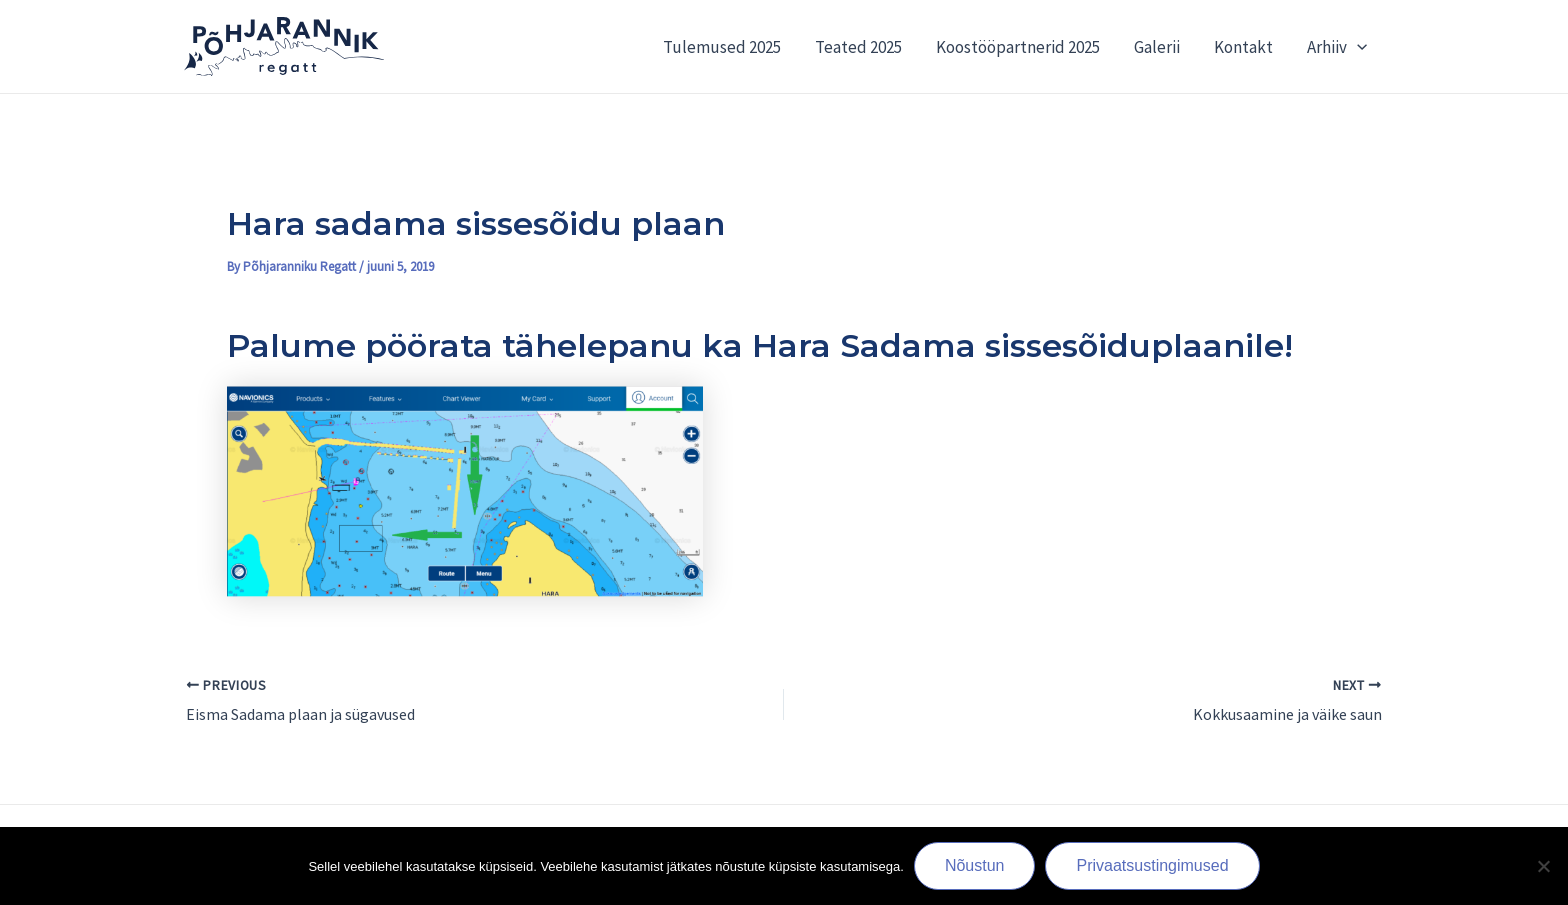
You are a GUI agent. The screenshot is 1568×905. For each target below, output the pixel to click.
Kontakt (1243, 47)
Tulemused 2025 (722, 47)
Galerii (1157, 47)
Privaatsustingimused (1152, 865)
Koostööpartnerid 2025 (1018, 47)
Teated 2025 (858, 47)
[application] (1357, 47)
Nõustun (975, 865)
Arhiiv (1337, 47)
